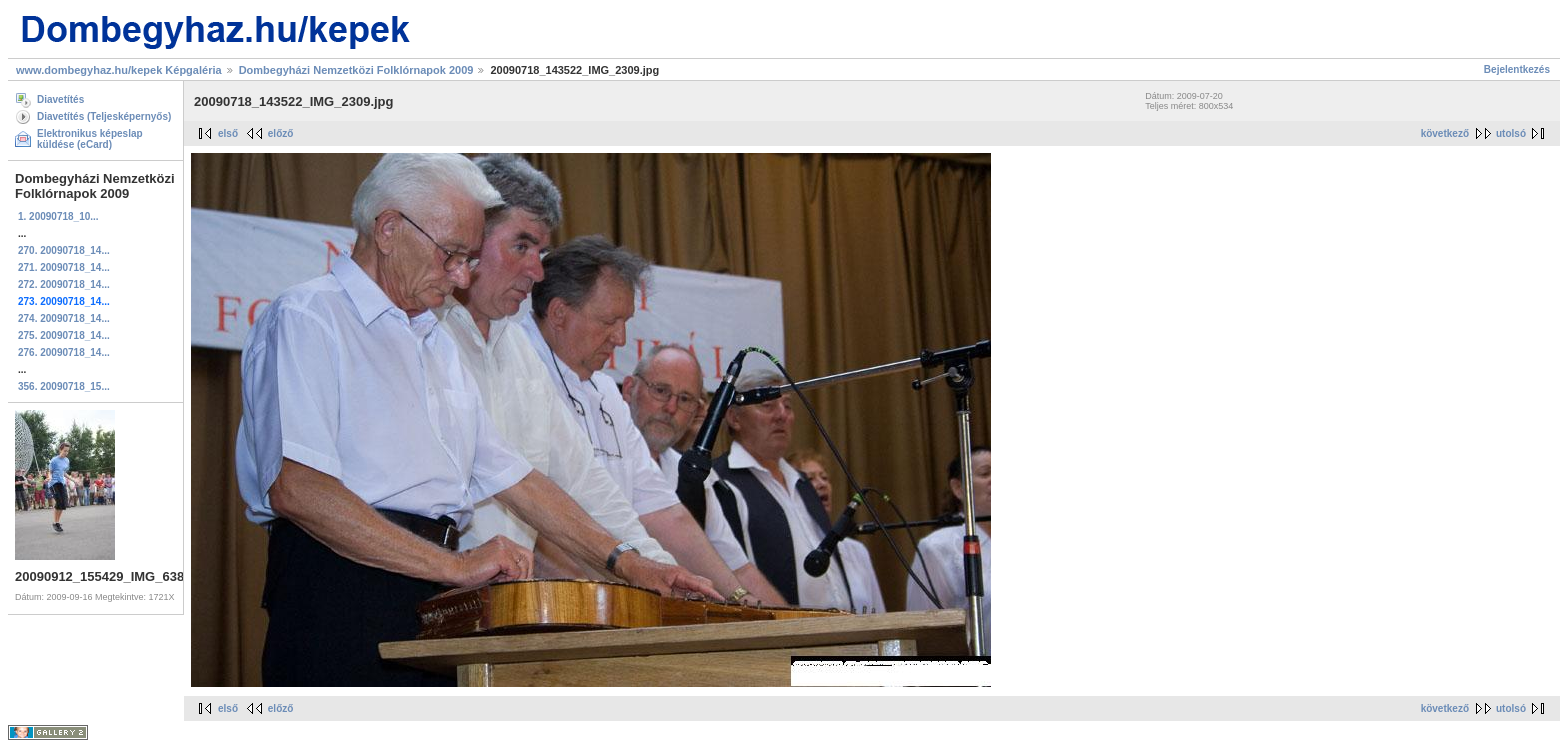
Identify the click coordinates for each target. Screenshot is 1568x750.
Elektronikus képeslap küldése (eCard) (90, 139)
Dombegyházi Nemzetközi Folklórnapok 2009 (356, 70)
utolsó (1511, 133)
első (228, 133)
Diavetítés (60, 99)
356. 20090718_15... (64, 386)
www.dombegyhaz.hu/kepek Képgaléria (119, 70)
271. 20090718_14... (64, 267)
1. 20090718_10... (58, 216)
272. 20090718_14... (64, 284)
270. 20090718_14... (64, 250)
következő (1445, 133)
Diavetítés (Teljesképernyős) (104, 116)
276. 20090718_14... (64, 352)
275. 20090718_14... (64, 335)
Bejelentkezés (1517, 69)
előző (281, 133)
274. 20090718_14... (64, 318)
